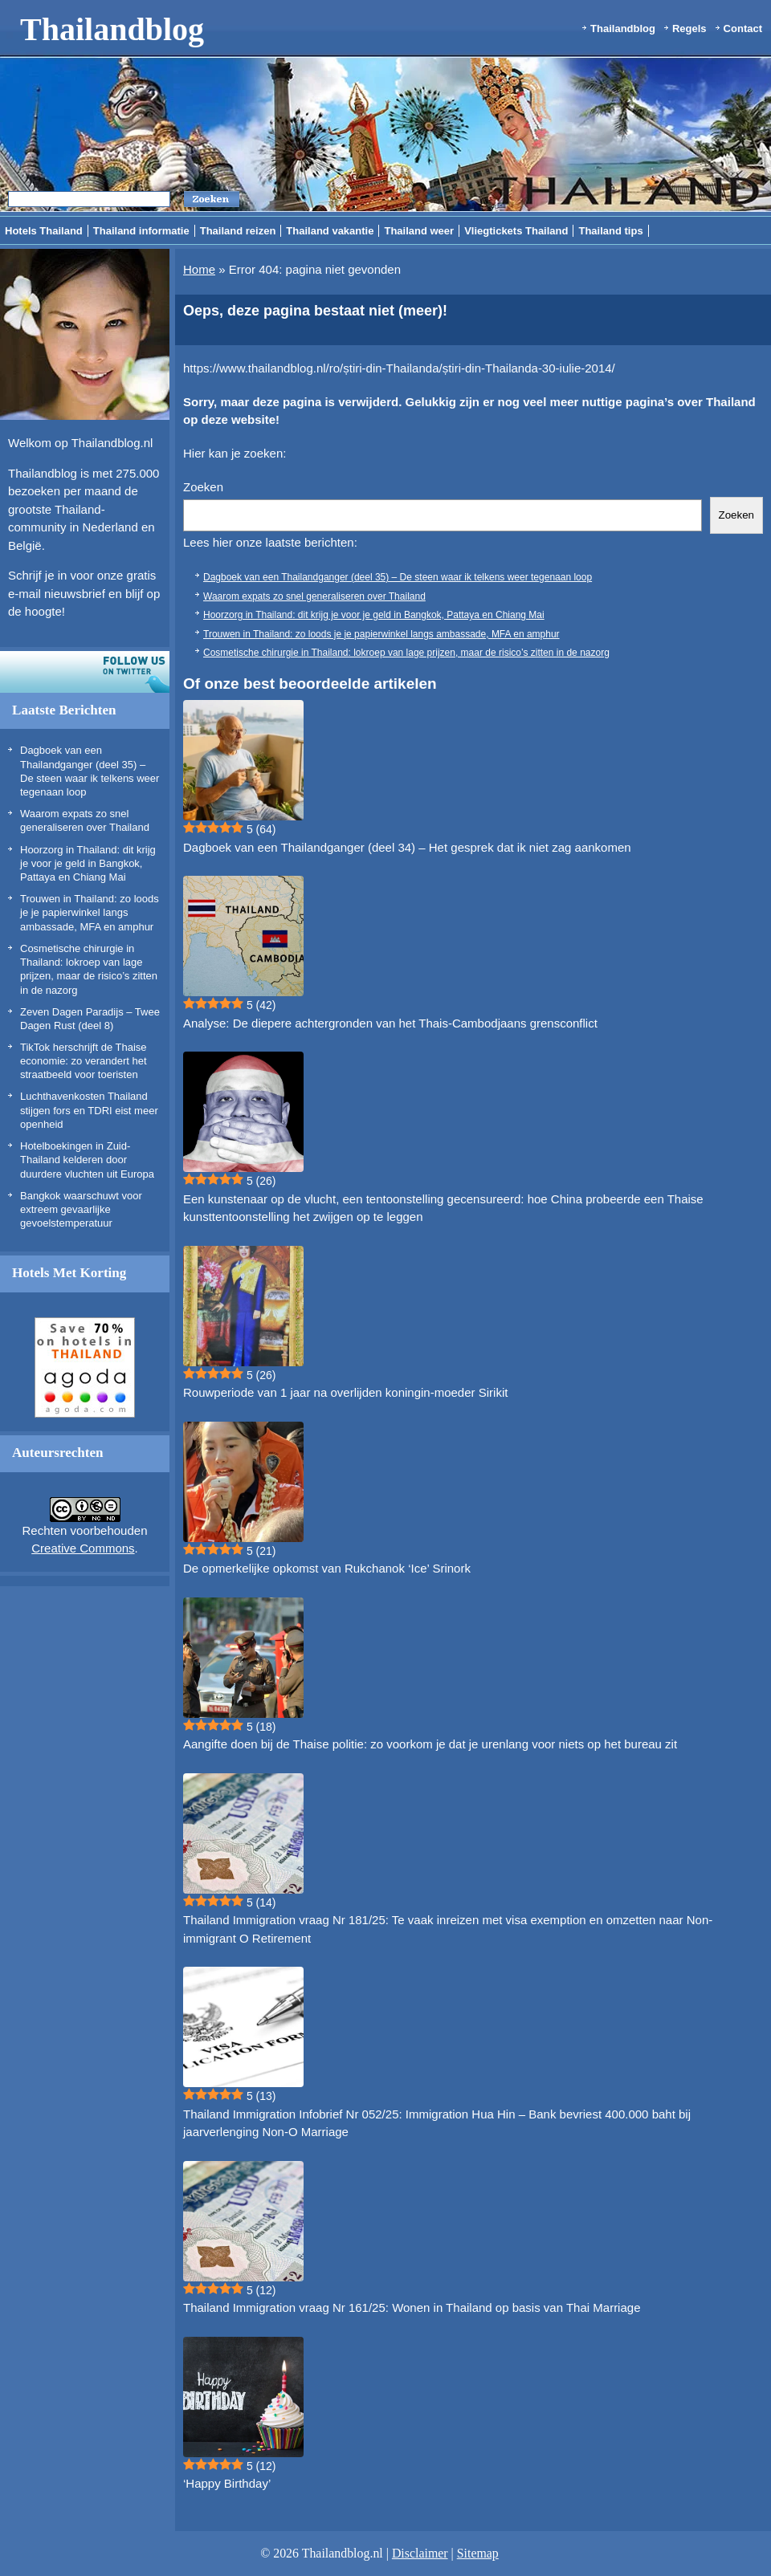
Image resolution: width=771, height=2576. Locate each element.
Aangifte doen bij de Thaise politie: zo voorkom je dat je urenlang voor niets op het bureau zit (430, 1744)
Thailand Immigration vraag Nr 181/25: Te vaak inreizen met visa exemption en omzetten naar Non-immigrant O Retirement (447, 1929)
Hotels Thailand (44, 231)
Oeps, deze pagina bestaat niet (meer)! (315, 311)
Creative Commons (82, 1548)
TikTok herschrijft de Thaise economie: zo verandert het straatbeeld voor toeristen (83, 1061)
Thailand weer (419, 231)
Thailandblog (112, 29)
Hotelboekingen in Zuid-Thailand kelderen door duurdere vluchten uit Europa (87, 1160)
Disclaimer (420, 2553)
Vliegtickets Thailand (516, 231)
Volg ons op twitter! (84, 672)
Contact (743, 28)
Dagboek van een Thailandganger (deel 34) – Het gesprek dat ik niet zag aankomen (407, 847)
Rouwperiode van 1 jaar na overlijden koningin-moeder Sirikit (345, 1392)
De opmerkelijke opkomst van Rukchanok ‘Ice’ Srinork (327, 1568)
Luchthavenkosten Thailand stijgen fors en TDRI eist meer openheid (89, 1110)
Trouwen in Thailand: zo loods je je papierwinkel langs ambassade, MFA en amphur (89, 913)
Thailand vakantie (329, 231)
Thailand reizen (238, 231)
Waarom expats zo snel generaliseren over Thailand (314, 596)
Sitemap (478, 2553)
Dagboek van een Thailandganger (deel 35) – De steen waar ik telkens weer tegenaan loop (397, 577)
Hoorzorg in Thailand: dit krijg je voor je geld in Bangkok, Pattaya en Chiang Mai (88, 864)
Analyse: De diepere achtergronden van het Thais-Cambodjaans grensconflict (390, 1023)
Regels (689, 28)
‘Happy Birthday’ (227, 2483)
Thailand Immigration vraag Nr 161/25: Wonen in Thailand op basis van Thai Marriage (411, 2307)
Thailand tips (610, 231)
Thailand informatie (141, 231)
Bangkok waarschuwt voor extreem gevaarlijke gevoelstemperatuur (81, 1210)
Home (199, 269)
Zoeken (203, 487)
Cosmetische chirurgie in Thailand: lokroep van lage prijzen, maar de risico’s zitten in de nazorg (406, 652)
